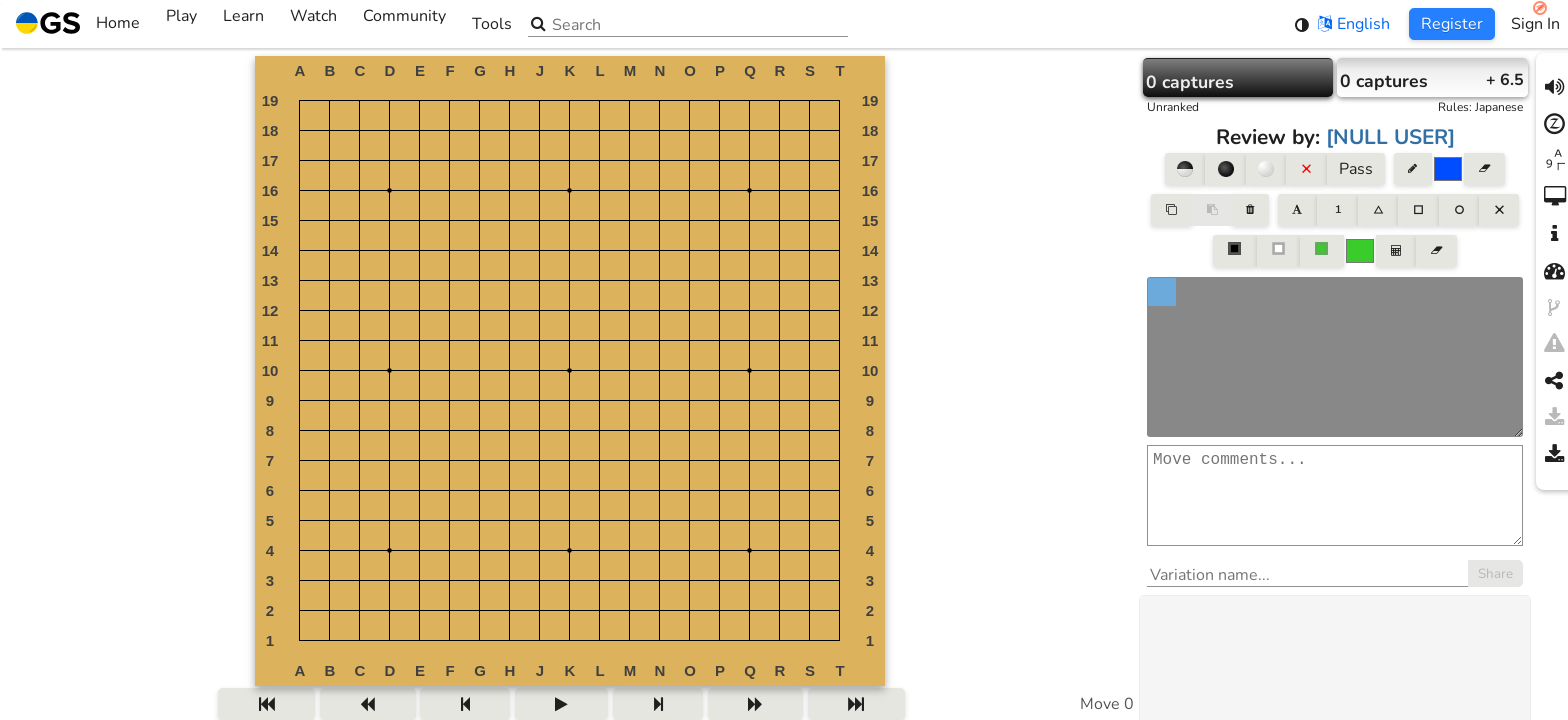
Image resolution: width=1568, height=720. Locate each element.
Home (78, 24)
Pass (1356, 169)
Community (404, 24)
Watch (313, 24)
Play (181, 24)
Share (1495, 594)
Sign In (1535, 24)
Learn (243, 24)
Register (1452, 24)
